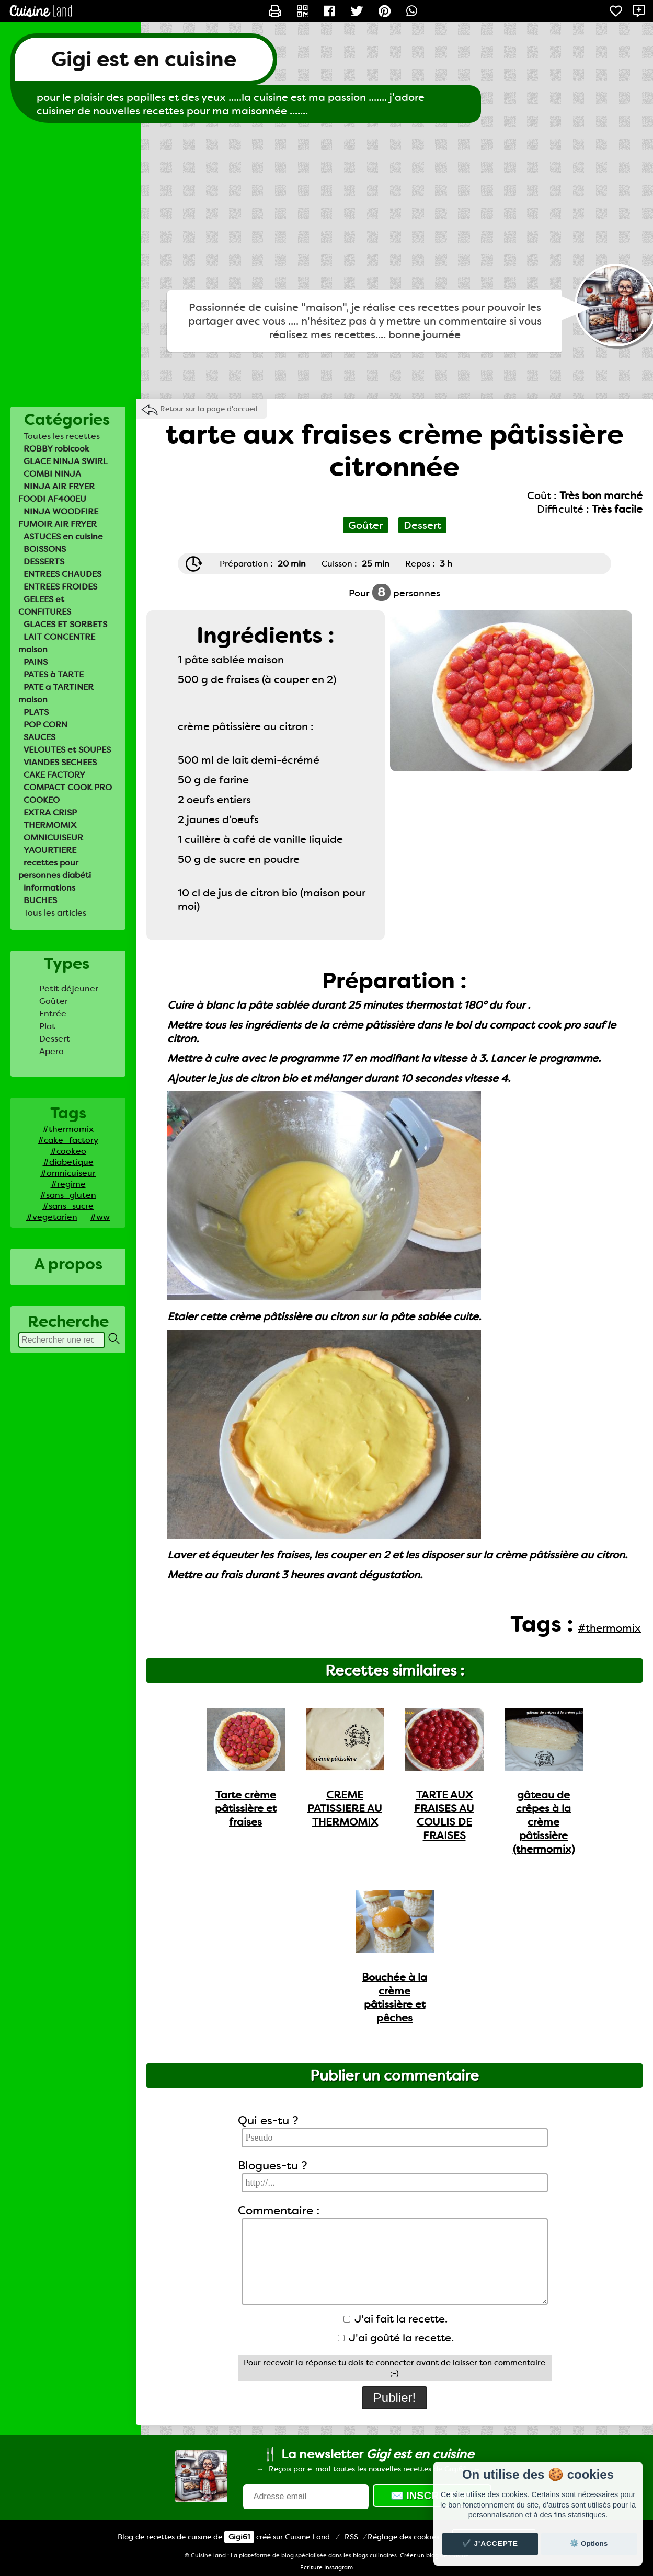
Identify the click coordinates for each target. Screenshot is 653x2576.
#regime (68, 1184)
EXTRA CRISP (50, 812)
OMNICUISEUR (53, 837)
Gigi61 (239, 2537)
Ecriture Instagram (326, 2567)
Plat (47, 1026)
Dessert (54, 1038)
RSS (351, 2537)
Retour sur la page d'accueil (209, 408)
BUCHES (40, 900)
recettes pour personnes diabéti (54, 869)
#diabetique (68, 1162)
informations (49, 887)
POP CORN (45, 724)
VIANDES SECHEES (60, 762)
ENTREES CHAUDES (62, 574)
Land (307, 2537)
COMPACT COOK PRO (68, 787)
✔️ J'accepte (490, 2543)
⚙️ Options (589, 2543)
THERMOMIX (50, 824)
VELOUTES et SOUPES (67, 749)
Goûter (53, 1001)
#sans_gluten (68, 1194)
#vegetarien (51, 1216)
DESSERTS (44, 561)
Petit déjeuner (68, 988)
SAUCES (39, 737)
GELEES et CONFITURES (44, 605)
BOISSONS (45, 549)
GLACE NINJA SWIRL (66, 461)
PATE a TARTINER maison (56, 693)
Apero (51, 1051)
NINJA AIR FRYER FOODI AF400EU (56, 492)
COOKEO (42, 799)
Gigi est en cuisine (143, 59)
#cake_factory (68, 1140)
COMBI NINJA (52, 473)
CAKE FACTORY (54, 774)
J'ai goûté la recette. (396, 2337)
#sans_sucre (68, 1205)
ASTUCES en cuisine (63, 536)
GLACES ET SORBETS (65, 624)
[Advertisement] (326, 206)
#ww (100, 1216)
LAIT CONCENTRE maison (56, 643)
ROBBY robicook (56, 448)
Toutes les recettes (62, 436)
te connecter (390, 2363)
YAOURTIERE (50, 850)
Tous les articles (55, 912)
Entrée (52, 1013)
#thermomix (68, 1129)
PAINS (36, 661)
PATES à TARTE (54, 674)
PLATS (36, 712)
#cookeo (68, 1151)
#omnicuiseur (68, 1173)
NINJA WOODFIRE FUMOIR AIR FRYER (58, 517)
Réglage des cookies (403, 2537)
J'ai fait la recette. (395, 2319)
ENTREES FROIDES (60, 586)
